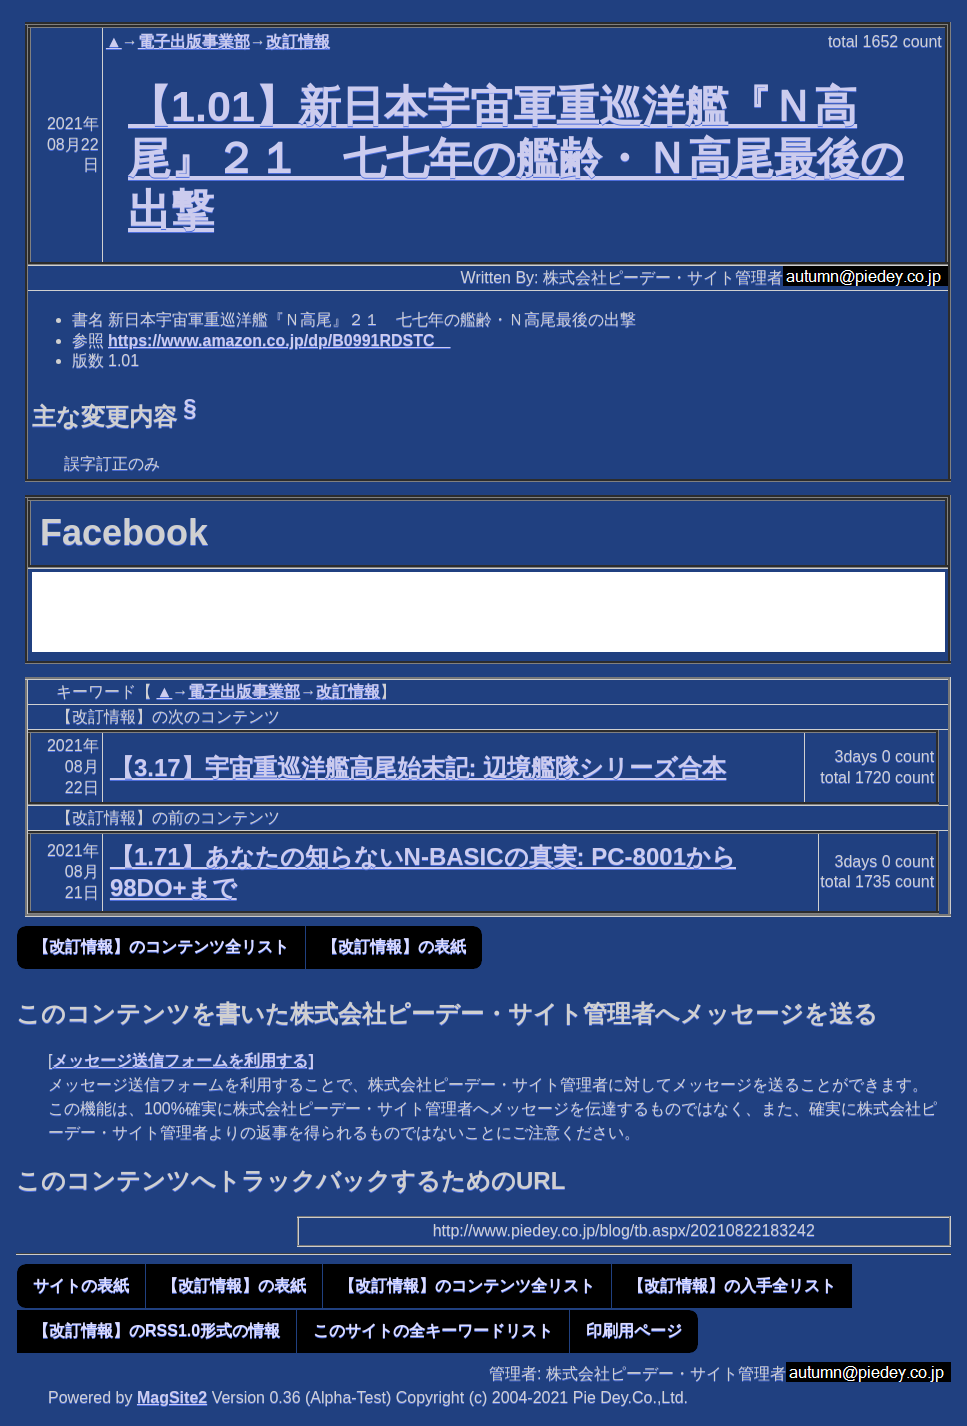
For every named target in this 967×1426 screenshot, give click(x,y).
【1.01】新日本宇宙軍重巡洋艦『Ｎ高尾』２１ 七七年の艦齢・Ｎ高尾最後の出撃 (516, 158)
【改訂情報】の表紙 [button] (394, 946)
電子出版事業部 (194, 41)
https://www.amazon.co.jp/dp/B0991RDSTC (279, 340)
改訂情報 (298, 41)
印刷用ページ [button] (634, 1330)
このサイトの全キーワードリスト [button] (433, 1330)
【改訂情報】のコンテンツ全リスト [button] (161, 946)
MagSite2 (172, 1397)
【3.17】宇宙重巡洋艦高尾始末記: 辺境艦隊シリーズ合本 (418, 767)
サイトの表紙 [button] (81, 1285)
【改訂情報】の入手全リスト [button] (732, 1285)
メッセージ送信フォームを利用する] (182, 1060)
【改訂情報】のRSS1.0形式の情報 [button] (156, 1330)
